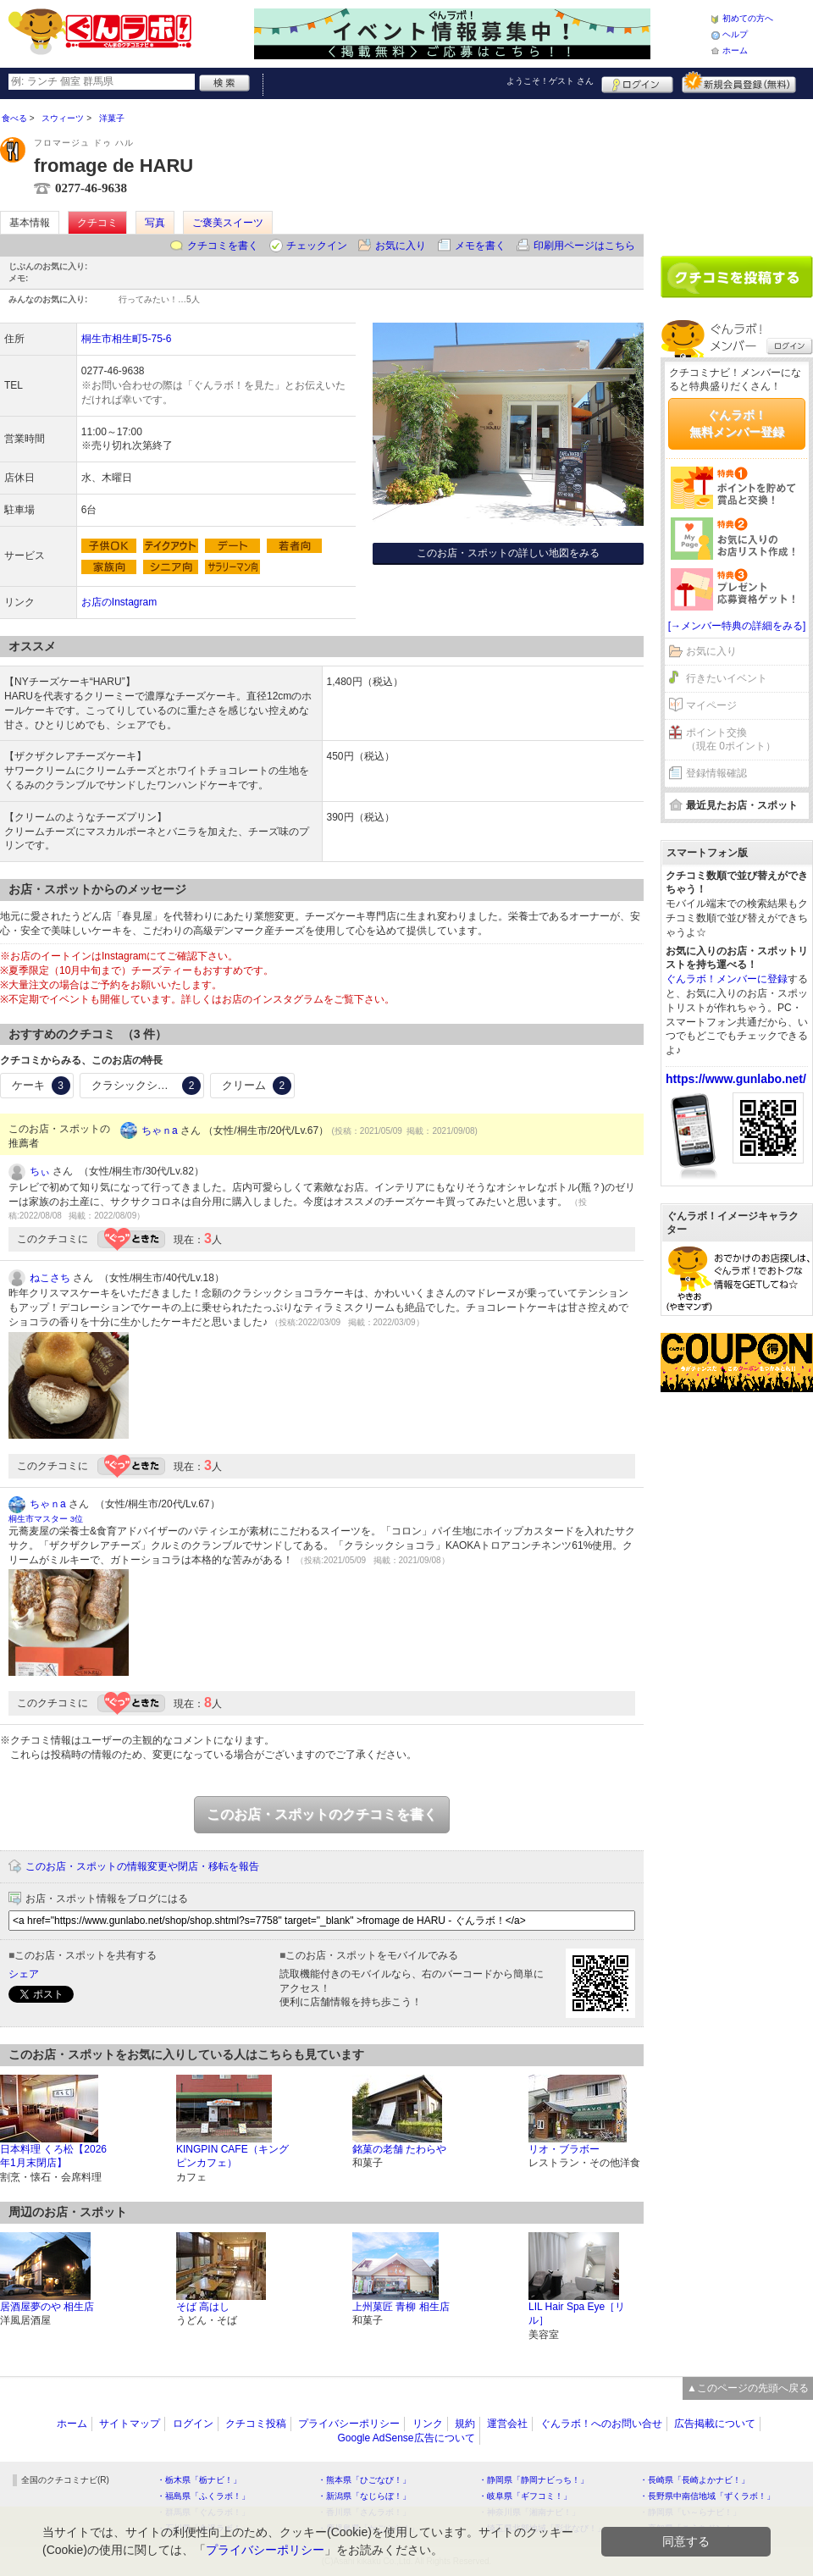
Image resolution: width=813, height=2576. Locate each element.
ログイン (637, 82)
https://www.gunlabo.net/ (736, 1079)
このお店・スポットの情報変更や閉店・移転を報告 (142, 1866)
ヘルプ (735, 34)
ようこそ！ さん (550, 81)
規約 (465, 2424)
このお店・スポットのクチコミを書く (322, 1814)
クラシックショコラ (146, 1085)
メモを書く (480, 246)
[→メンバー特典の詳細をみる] (737, 626)
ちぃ (40, 1171)
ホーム (735, 50)
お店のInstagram (119, 602)
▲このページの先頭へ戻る (748, 2388)
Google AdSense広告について (405, 2438)
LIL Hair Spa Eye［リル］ (576, 2314)
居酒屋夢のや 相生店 (47, 2307)
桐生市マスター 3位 (45, 1518)
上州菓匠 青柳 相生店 (401, 2307)
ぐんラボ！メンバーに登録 (727, 979)
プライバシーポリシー (349, 2424)
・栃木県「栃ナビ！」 (199, 2480)
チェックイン (316, 246)
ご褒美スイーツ (227, 223)
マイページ (711, 705)
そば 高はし (203, 2307)
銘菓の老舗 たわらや (399, 2149)
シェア (23, 1974)
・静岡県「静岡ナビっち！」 (533, 2480)
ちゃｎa (159, 1130)
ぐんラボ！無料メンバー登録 (736, 423)
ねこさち (50, 1278)
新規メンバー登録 (739, 82)
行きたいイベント (726, 678)
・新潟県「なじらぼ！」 (364, 2496)
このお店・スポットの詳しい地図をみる (508, 553)
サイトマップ (129, 2424)
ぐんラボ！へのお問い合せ (601, 2424)
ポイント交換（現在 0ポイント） (731, 740)
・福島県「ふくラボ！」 (203, 2496)
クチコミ (97, 223)
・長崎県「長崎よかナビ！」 (694, 2480)
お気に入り (400, 246)
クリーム (256, 1085)
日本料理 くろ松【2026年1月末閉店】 (53, 2156)
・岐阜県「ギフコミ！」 (525, 2496)
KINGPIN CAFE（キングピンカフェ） (232, 2156)
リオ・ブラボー (564, 2149)
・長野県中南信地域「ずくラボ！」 (707, 2496)
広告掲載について (714, 2424)
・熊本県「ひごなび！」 (364, 2480)
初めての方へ (747, 18)
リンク (427, 2424)
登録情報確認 (716, 773)
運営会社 (507, 2424)
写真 (155, 223)
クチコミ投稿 (255, 2424)
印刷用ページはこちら (584, 246)
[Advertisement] (737, 171)
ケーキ (41, 1085)
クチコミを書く (222, 246)
